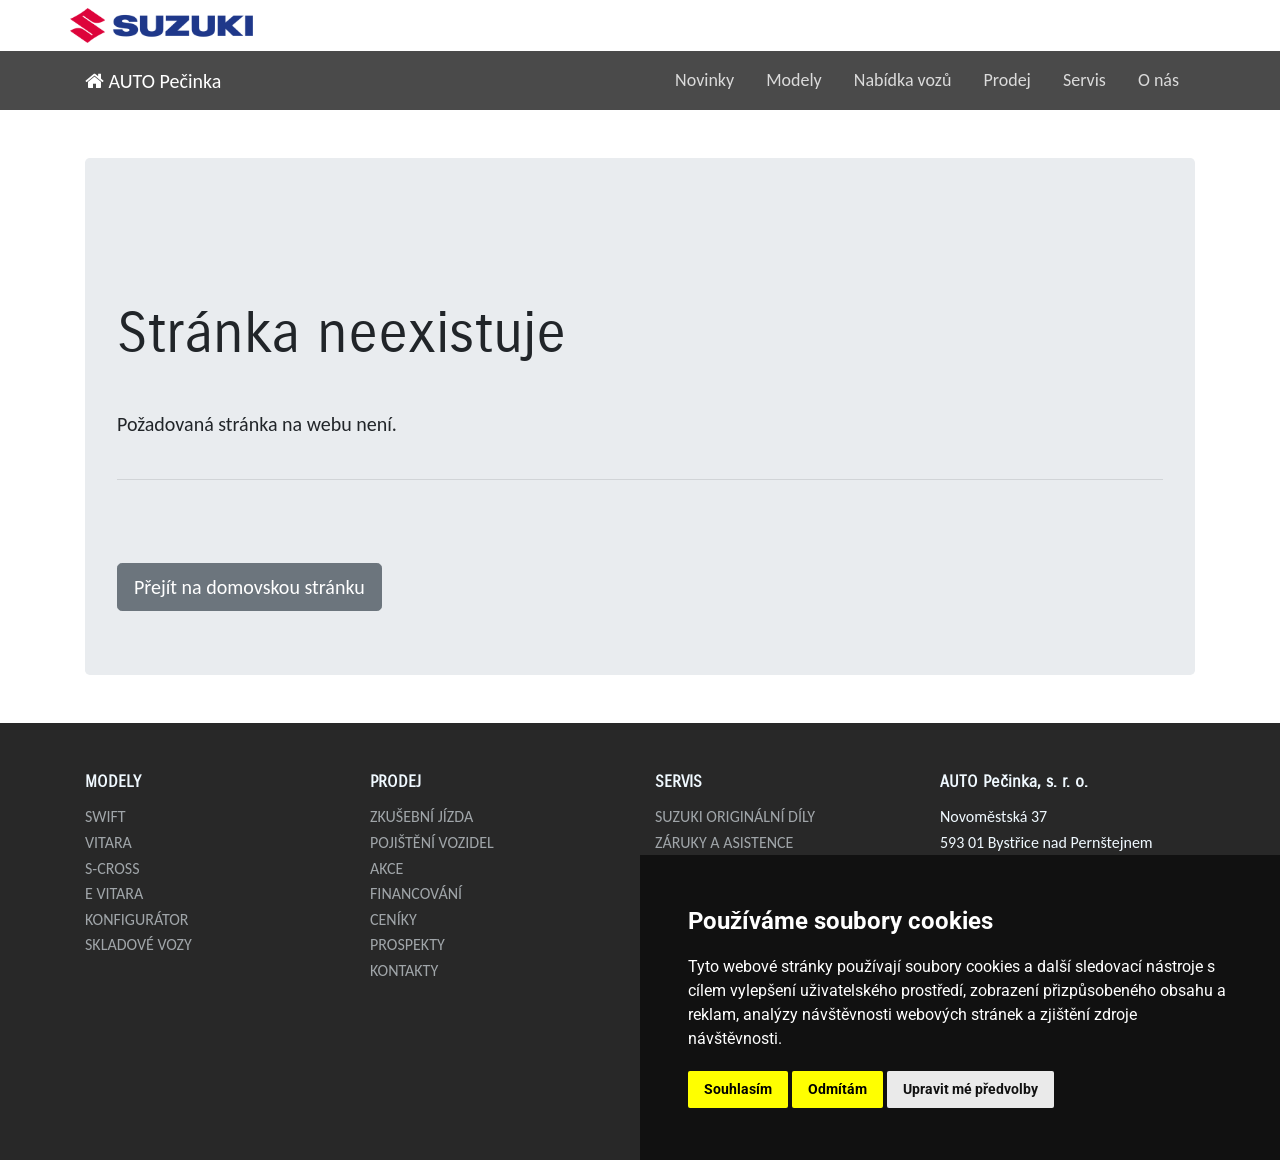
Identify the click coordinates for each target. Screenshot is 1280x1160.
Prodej (1007, 80)
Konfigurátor (137, 919)
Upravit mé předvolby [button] (970, 1089)
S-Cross (112, 868)
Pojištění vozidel (432, 842)
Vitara (108, 842)
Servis (1084, 80)
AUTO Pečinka (153, 81)
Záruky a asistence (724, 842)
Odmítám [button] (837, 1089)
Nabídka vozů (903, 80)
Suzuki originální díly (735, 816)
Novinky (704, 80)
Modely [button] (794, 80)
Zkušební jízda (421, 816)
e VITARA (114, 893)
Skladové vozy (138, 944)
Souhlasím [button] (738, 1089)
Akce (386, 868)
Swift (105, 816)
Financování (416, 893)
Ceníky (393, 919)
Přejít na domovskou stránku (249, 587)
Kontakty (404, 970)
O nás (1158, 80)
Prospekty (407, 944)
